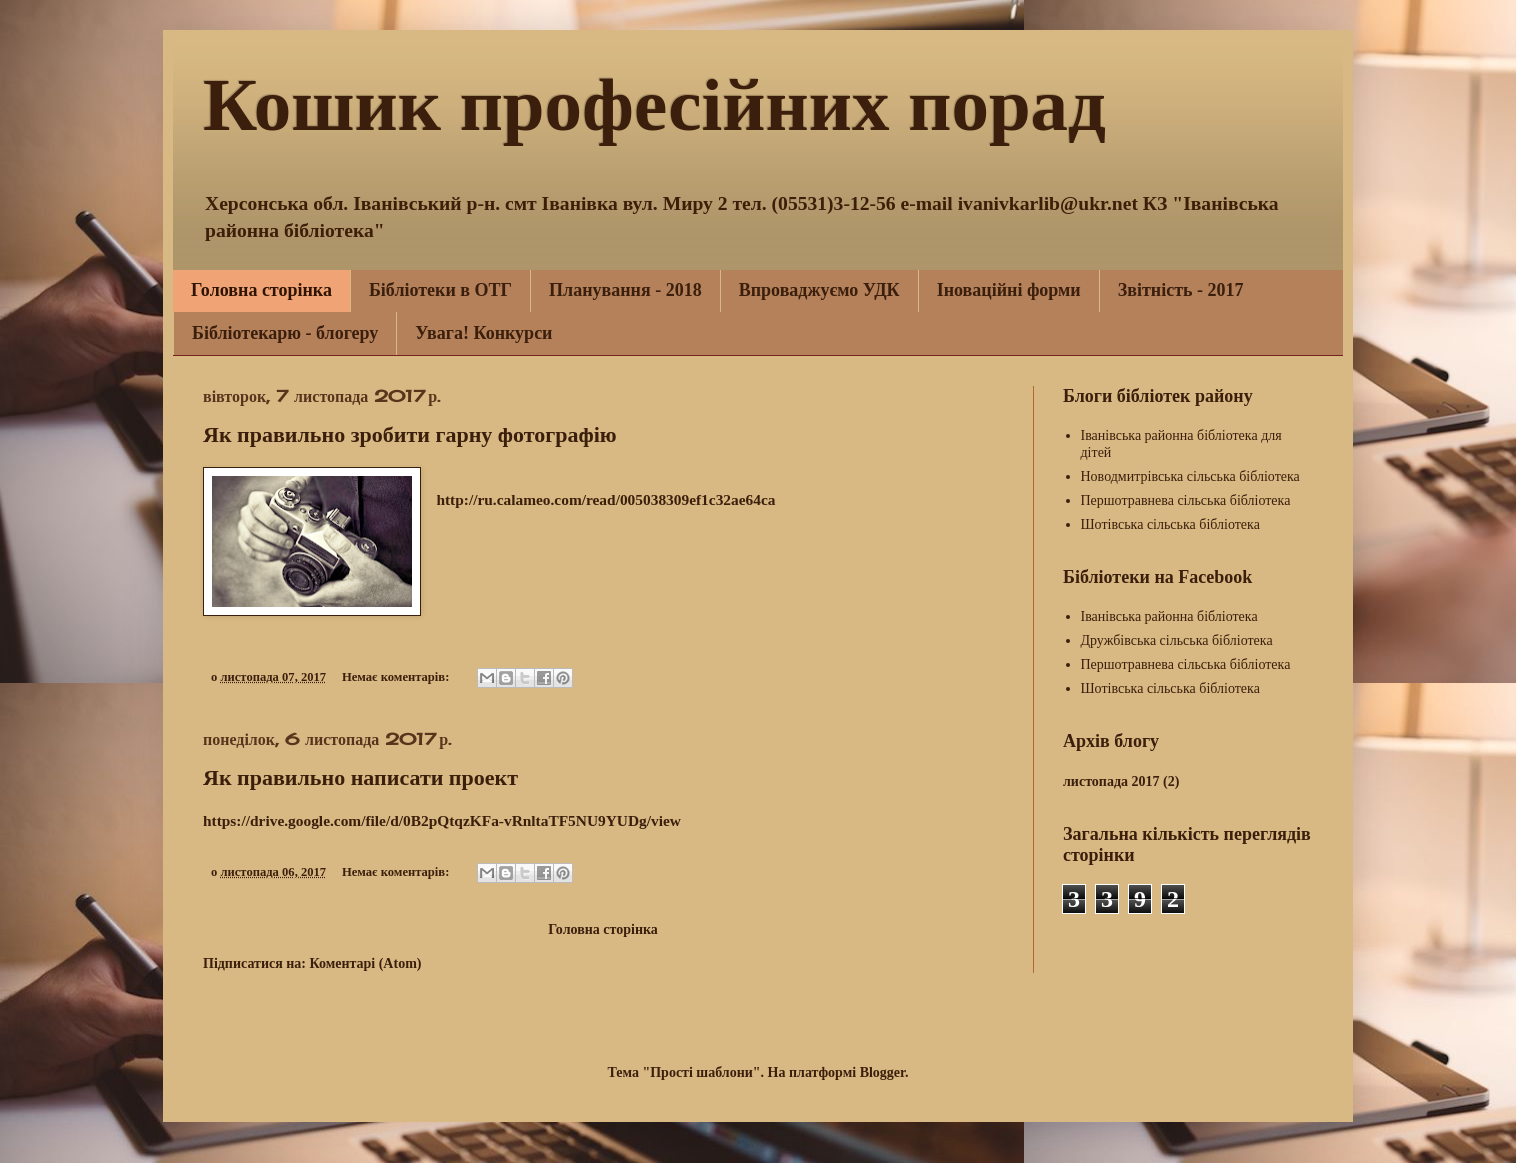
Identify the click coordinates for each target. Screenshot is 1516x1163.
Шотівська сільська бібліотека (1170, 524)
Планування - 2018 (625, 290)
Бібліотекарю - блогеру (285, 333)
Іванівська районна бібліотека (1169, 616)
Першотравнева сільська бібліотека (1186, 500)
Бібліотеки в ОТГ (440, 290)
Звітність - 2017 (1181, 290)
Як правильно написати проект (360, 777)
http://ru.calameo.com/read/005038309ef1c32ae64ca (605, 499)
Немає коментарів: (397, 677)
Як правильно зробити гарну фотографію (410, 434)
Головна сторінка (261, 290)
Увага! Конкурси (483, 333)
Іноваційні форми (1009, 290)
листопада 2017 (1111, 781)
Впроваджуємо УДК (819, 290)
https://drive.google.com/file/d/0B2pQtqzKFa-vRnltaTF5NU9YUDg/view (442, 820)
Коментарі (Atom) (365, 963)
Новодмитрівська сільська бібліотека (1190, 476)
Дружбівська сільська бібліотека (1177, 640)
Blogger (882, 1072)
